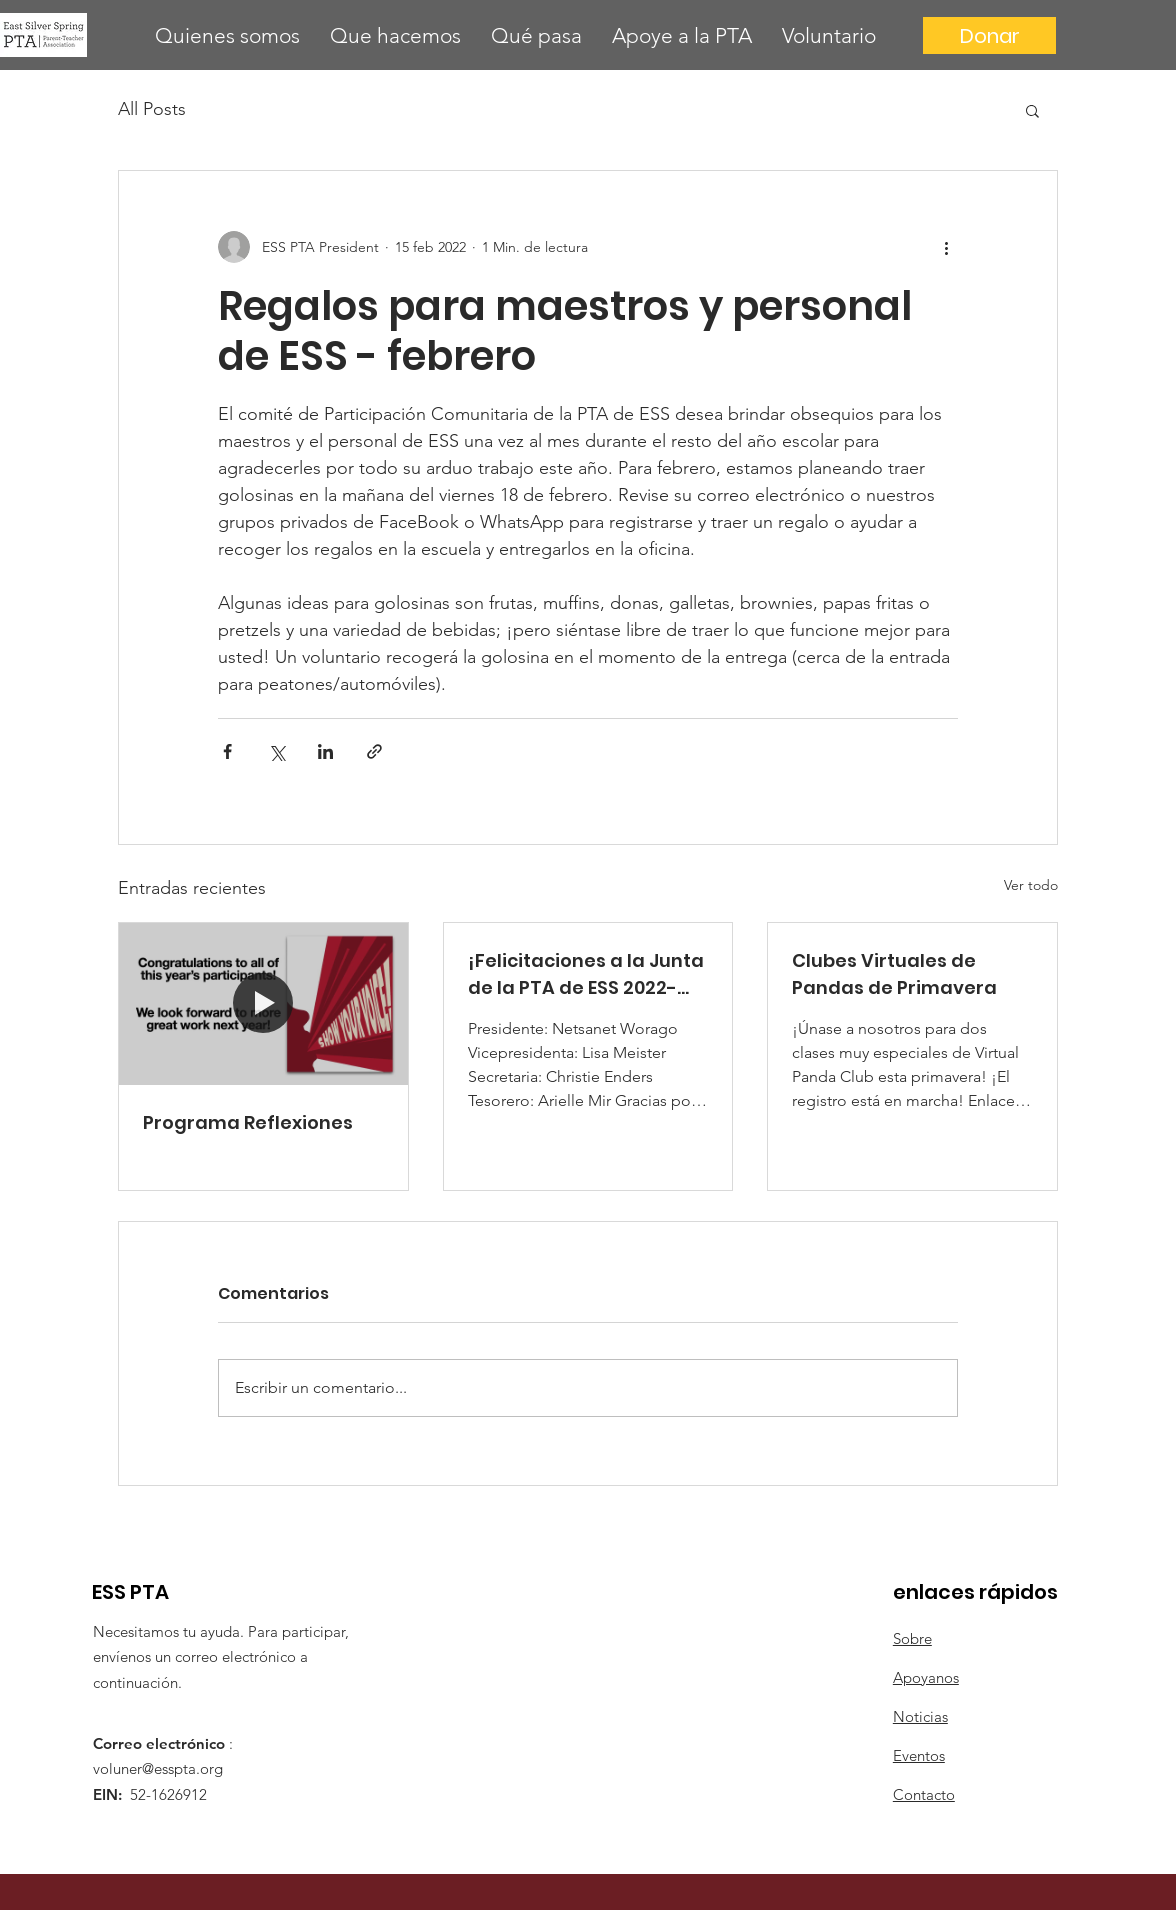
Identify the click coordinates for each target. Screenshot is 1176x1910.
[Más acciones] (946, 247)
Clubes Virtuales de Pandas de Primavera (894, 974)
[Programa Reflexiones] (263, 1004)
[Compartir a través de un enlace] (374, 751)
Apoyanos (926, 1677)
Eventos (919, 1755)
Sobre (912, 1638)
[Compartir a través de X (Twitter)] (276, 751)
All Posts (152, 109)
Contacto (924, 1794)
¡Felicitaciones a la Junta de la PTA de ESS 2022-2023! (586, 974)
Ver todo (1031, 885)
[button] (227, 35)
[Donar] (989, 35)
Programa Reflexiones (248, 1122)
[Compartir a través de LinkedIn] (325, 751)
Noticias (920, 1716)
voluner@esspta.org (158, 1768)
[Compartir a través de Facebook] (227, 751)
